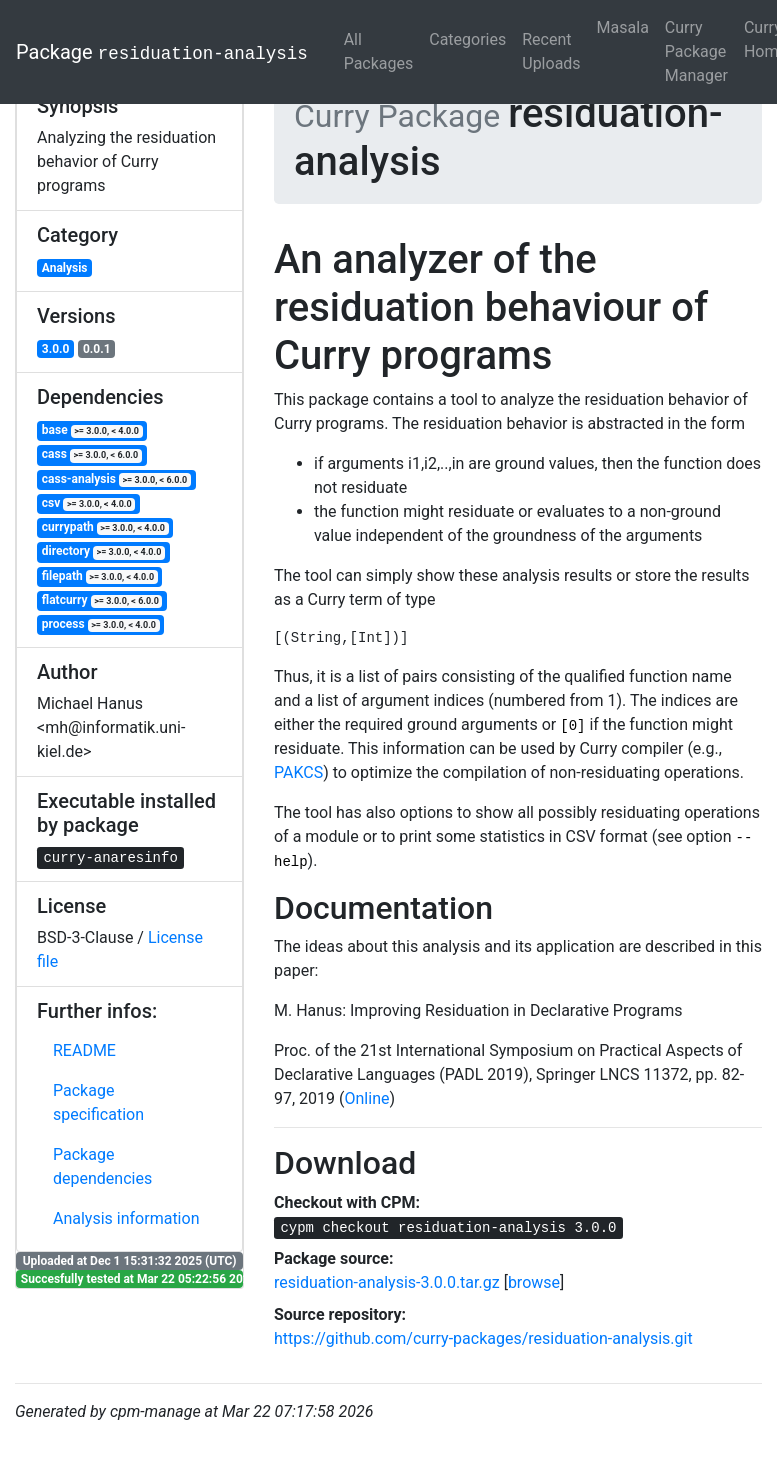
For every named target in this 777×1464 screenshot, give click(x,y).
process (101, 624)
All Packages (379, 51)
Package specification (98, 1102)
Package (162, 52)
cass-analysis (116, 479)
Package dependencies (102, 1166)
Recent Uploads (551, 51)
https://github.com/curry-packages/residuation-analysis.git (483, 1338)
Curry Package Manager (696, 51)
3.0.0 (56, 349)
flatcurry (102, 600)
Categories (467, 39)
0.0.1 (97, 349)
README (84, 1050)
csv (88, 503)
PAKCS (298, 772)
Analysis (65, 268)
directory (103, 551)
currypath (105, 527)
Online (367, 1098)
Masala (623, 27)
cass (92, 454)
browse (534, 1282)
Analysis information (126, 1218)
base (92, 430)
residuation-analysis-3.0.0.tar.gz (387, 1282)
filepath (100, 576)
